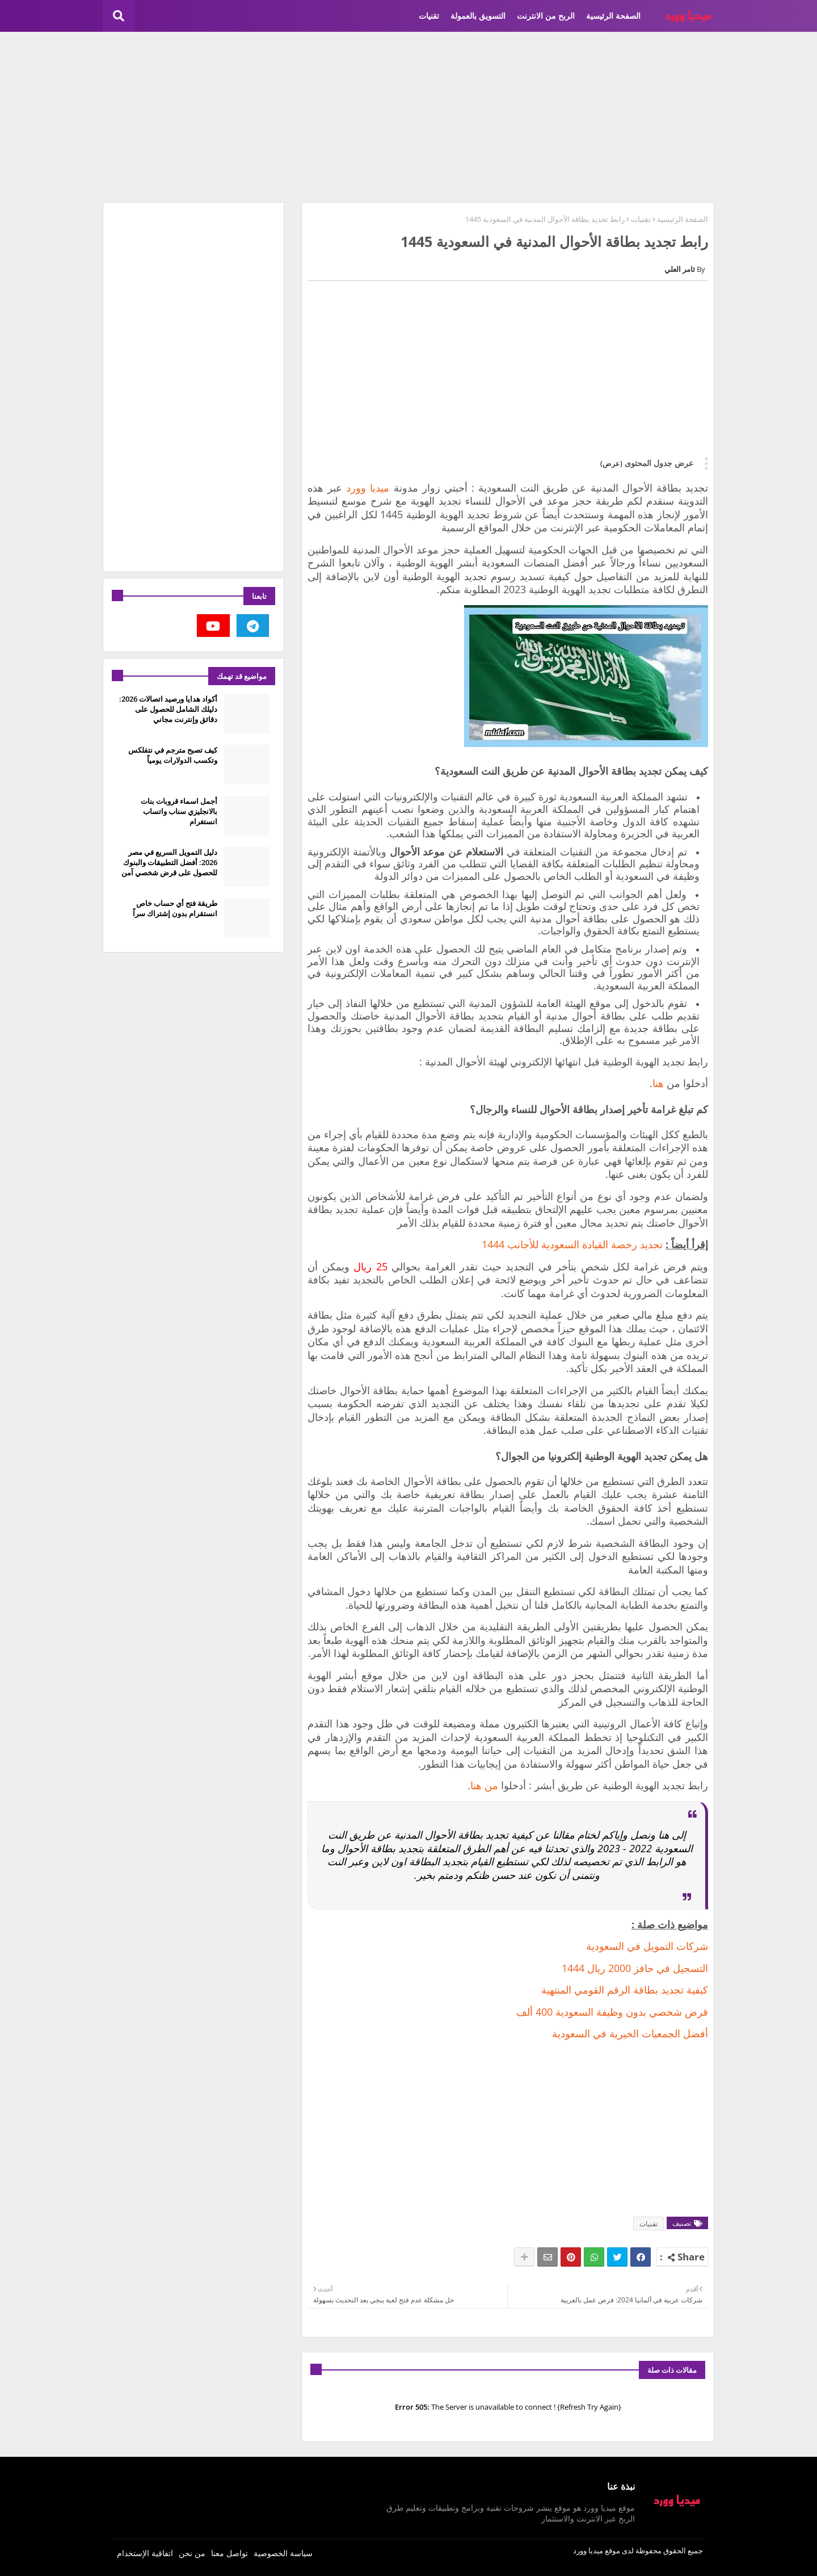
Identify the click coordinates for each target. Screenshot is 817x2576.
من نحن (192, 2553)
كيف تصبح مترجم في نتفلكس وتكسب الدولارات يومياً (172, 755)
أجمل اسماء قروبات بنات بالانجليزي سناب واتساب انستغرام (179, 811)
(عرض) (611, 463)
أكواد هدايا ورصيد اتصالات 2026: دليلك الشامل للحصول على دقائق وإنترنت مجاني (168, 709)
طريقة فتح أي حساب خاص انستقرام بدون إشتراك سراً (175, 908)
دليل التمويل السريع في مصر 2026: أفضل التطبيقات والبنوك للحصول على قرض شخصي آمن (169, 862)
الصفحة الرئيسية (613, 15)
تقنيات (429, 15)
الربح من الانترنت (546, 15)
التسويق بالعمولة (478, 15)
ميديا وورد (367, 487)
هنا (658, 1083)
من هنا (484, 1785)
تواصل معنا (229, 2553)
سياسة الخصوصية (283, 2553)
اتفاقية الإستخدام (145, 2553)
